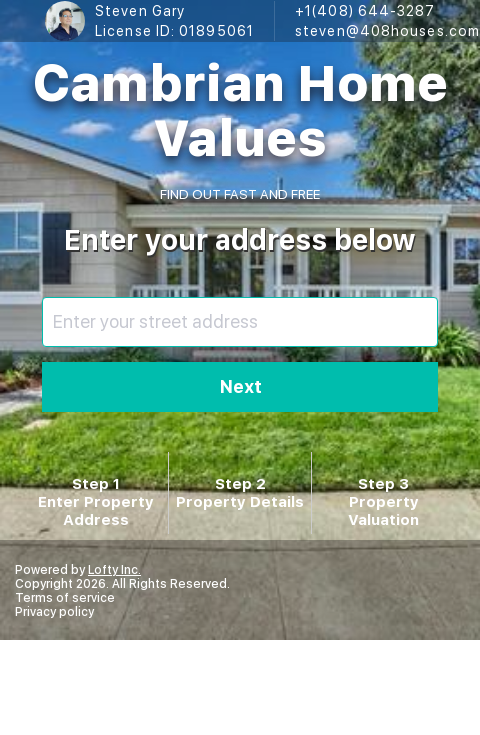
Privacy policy (54, 612)
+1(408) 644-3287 (365, 11)
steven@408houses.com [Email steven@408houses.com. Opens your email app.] (387, 31)
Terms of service (65, 598)
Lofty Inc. (114, 570)
